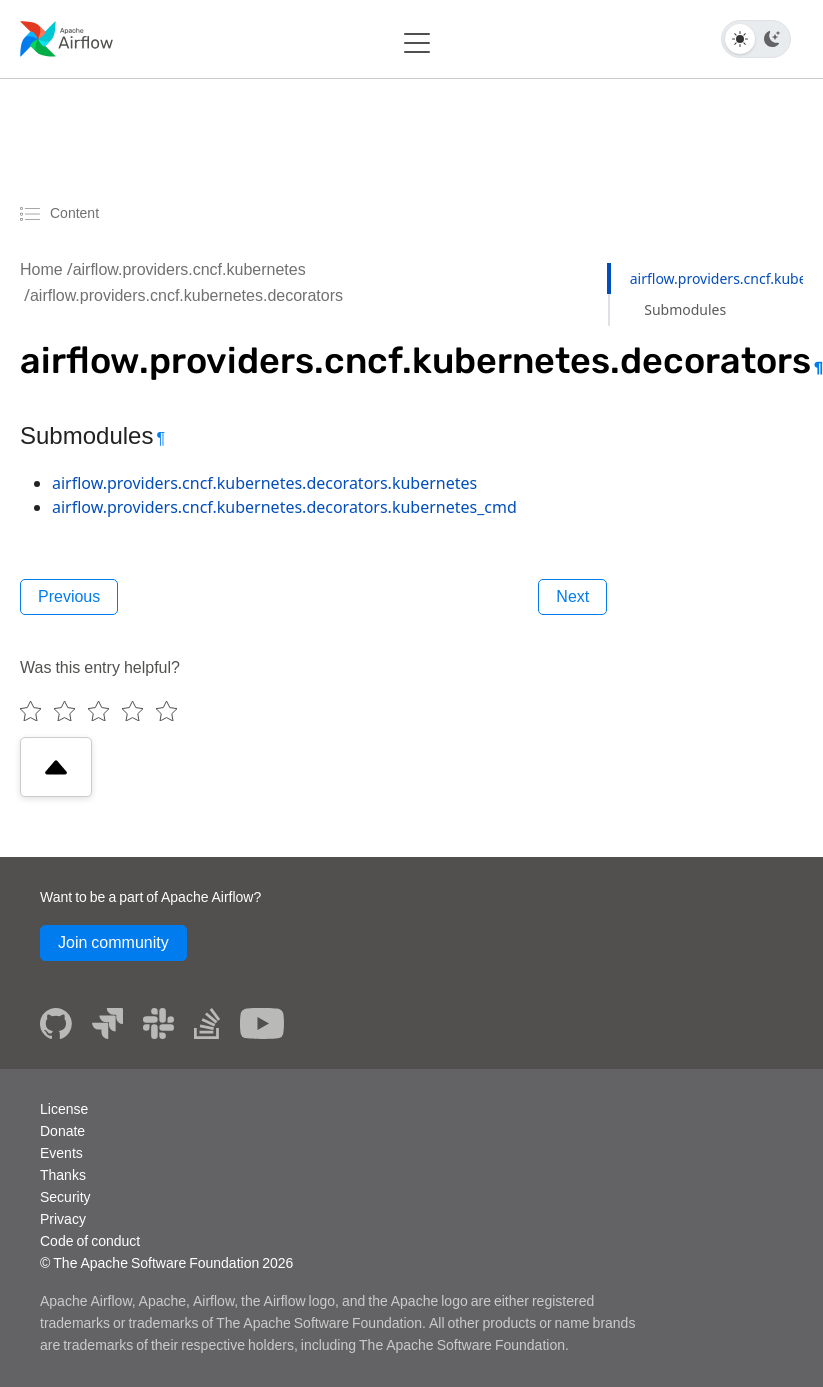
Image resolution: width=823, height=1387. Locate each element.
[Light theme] (740, 39)
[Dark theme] (772, 39)
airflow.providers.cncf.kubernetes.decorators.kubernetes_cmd (284, 507)
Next (572, 596)
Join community (113, 942)
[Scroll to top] (56, 767)
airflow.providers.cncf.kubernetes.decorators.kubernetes (264, 483)
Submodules (685, 309)
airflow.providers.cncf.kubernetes (189, 269)
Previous (69, 596)
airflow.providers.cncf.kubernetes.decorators (186, 295)
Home (41, 269)
